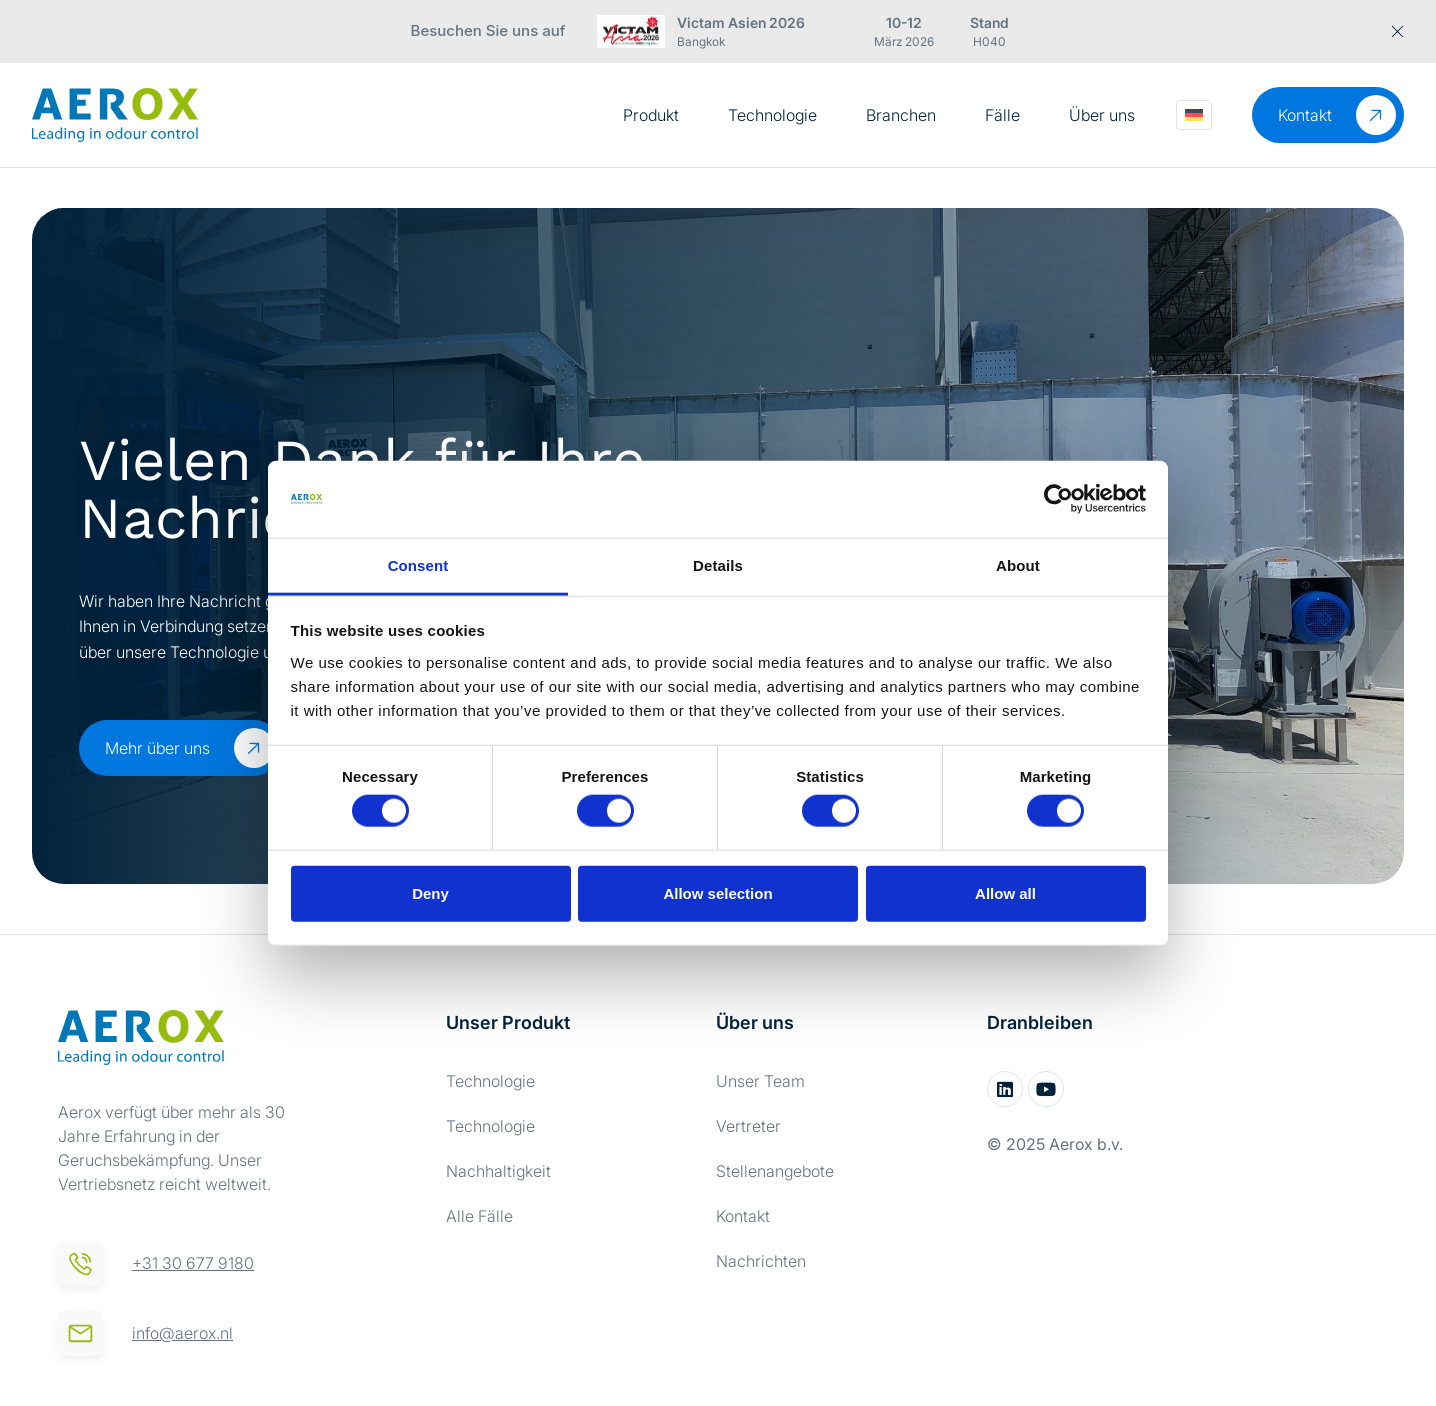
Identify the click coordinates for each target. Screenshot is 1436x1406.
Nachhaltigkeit (498, 1171)
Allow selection (717, 892)
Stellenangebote (775, 1171)
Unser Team (760, 1081)
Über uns (1102, 115)
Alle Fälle (479, 1216)
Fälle (1002, 115)
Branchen (901, 115)
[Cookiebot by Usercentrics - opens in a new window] (1058, 499)
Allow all (1005, 892)
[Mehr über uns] (254, 748)
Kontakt (743, 1216)
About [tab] (1018, 565)
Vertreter (748, 1126)
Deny (430, 892)
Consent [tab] (418, 565)
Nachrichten (761, 1261)
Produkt (651, 115)
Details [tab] (718, 565)
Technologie (772, 115)
